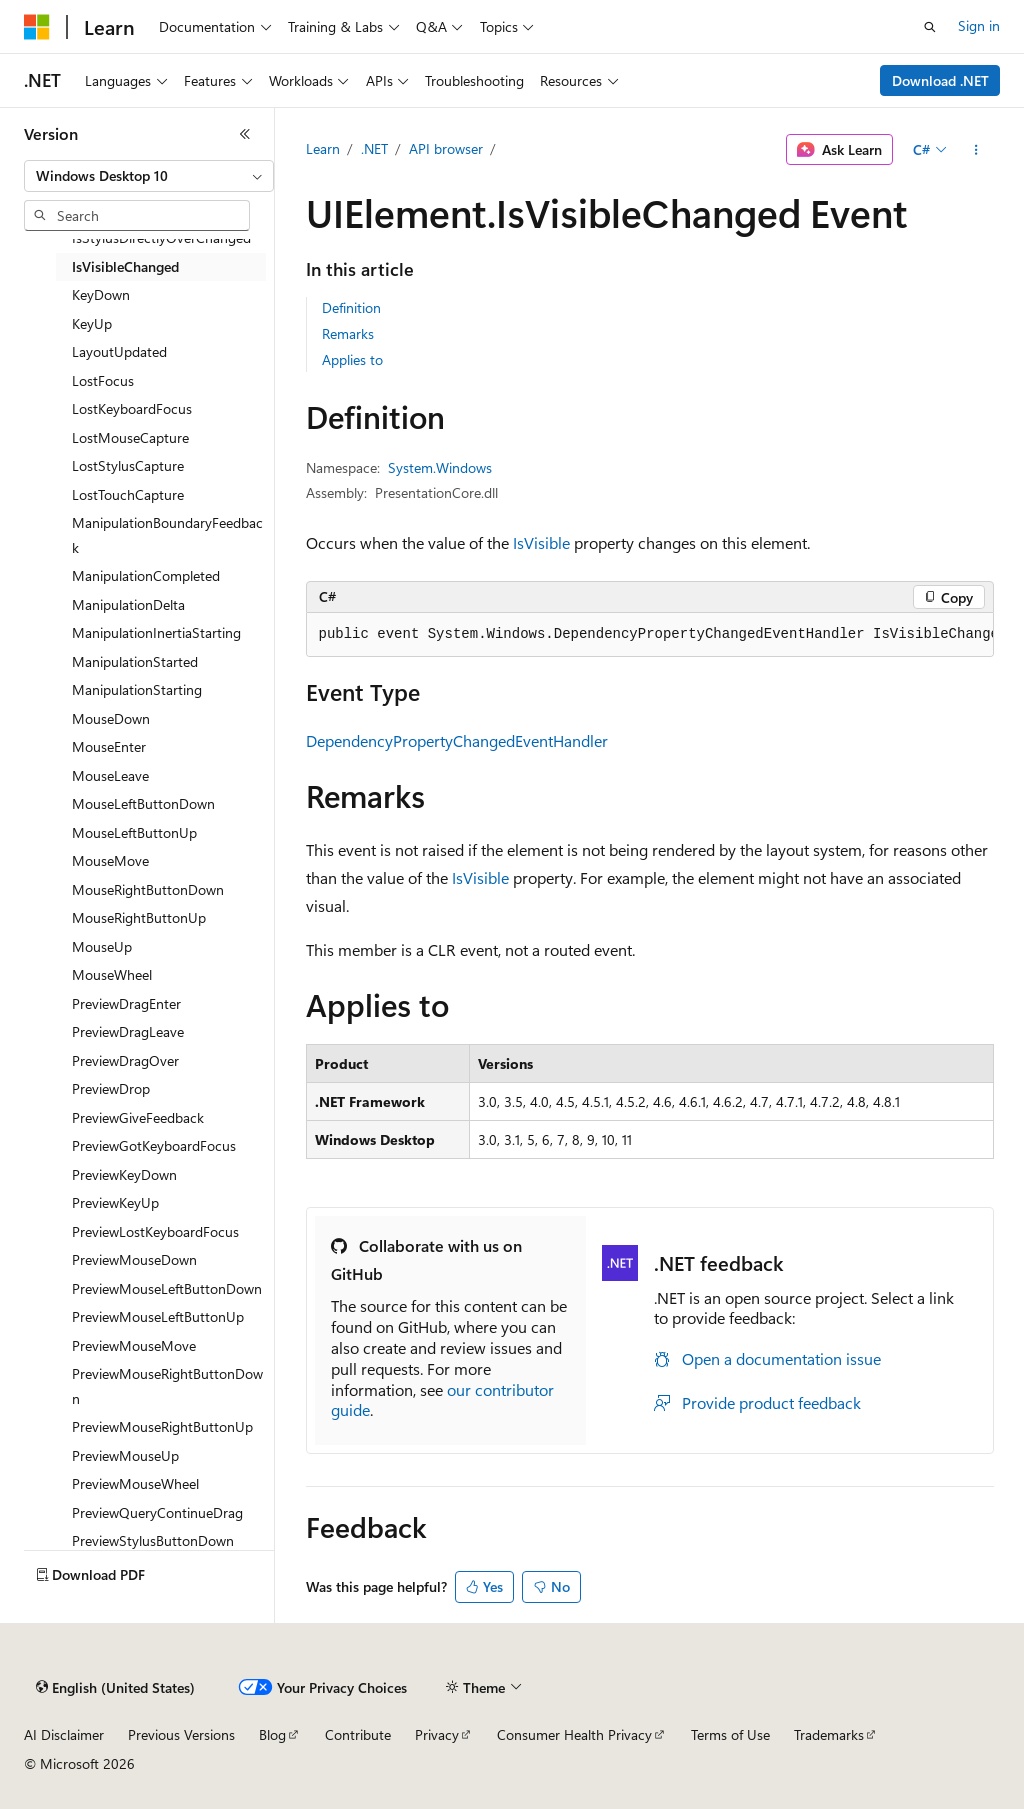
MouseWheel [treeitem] (112, 974)
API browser (446, 148)
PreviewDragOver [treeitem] (125, 1060)
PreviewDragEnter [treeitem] (126, 1003)
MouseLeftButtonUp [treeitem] (134, 832)
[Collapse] (245, 134)
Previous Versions (181, 1734)
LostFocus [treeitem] (103, 380)
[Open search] (930, 27)
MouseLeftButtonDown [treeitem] (143, 803)
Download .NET (940, 80)
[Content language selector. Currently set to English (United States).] (115, 1688)
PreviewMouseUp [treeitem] (125, 1455)
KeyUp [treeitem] (92, 323)
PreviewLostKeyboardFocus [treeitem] (155, 1231)
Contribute (358, 1734)
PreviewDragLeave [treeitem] (128, 1031)
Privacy (437, 1734)
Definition (351, 307)
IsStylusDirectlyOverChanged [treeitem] (161, 237)
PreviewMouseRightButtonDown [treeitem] (167, 1386)
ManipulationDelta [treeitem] (128, 604)
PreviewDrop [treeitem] (111, 1088)
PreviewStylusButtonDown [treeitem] (153, 1540)
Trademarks (829, 1734)
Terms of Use (730, 1734)
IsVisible (541, 542)
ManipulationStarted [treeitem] (135, 661)
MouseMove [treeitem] (110, 860)
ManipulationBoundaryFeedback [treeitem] (167, 535)
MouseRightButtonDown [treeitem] (148, 889)
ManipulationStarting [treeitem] (137, 689)
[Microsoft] (37, 27)
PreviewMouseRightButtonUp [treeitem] (162, 1426)
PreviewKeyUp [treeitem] (115, 1202)
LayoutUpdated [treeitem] (119, 351)
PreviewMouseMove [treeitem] (134, 1345)
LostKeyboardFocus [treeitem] (132, 408)
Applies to (352, 359)
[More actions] (975, 150)
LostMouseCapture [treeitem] (130, 437)
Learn (323, 148)
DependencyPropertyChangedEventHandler (457, 740)
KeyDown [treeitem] (101, 294)
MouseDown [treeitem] (111, 718)
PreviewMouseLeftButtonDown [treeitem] (167, 1288)
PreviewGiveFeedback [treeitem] (138, 1117)
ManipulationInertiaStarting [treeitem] (156, 632)
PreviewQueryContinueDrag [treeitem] (157, 1512)
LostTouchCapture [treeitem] (128, 494)
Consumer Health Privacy (574, 1734)
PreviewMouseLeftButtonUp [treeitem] (158, 1316)
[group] (650, 635)
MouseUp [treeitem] (102, 946)
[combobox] (149, 176)
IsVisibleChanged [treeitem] (125, 266)
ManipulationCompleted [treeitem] (146, 575)
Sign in (979, 25)
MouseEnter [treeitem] (109, 746)
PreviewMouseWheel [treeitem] (135, 1483)
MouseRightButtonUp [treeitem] (139, 917)
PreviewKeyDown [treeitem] (124, 1174)
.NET (374, 148)
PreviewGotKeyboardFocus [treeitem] (154, 1145)
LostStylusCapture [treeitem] (128, 465)
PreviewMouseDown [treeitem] (134, 1259)
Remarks (348, 333)
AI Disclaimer (64, 1734)
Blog (272, 1734)
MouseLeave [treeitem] (110, 775)
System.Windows (440, 467)
